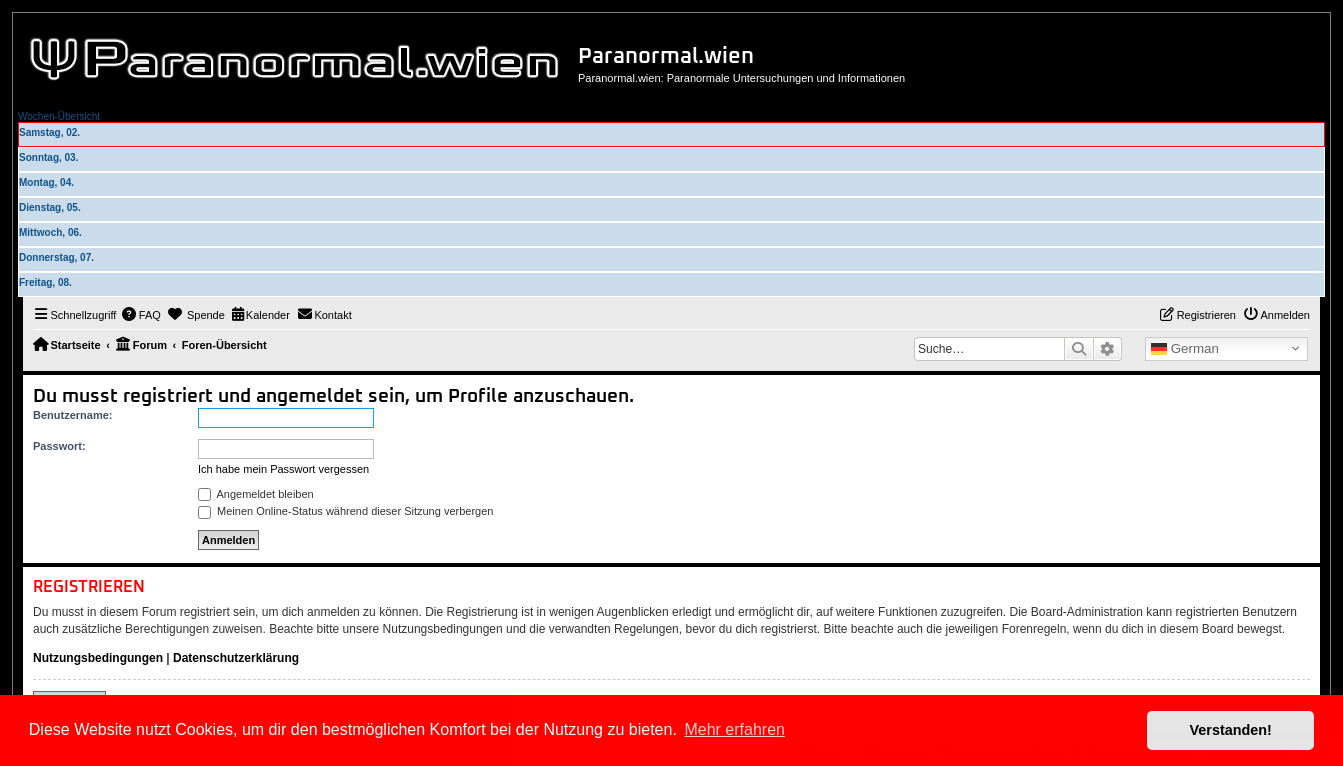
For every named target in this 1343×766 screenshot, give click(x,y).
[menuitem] (141, 315)
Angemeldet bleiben (256, 494)
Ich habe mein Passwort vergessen (283, 469)
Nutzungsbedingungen (98, 658)
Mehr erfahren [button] (734, 729)
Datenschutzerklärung (236, 658)
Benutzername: (72, 415)
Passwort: (59, 446)
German (1185, 349)
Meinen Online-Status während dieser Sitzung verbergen (345, 511)
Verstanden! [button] (1231, 730)
